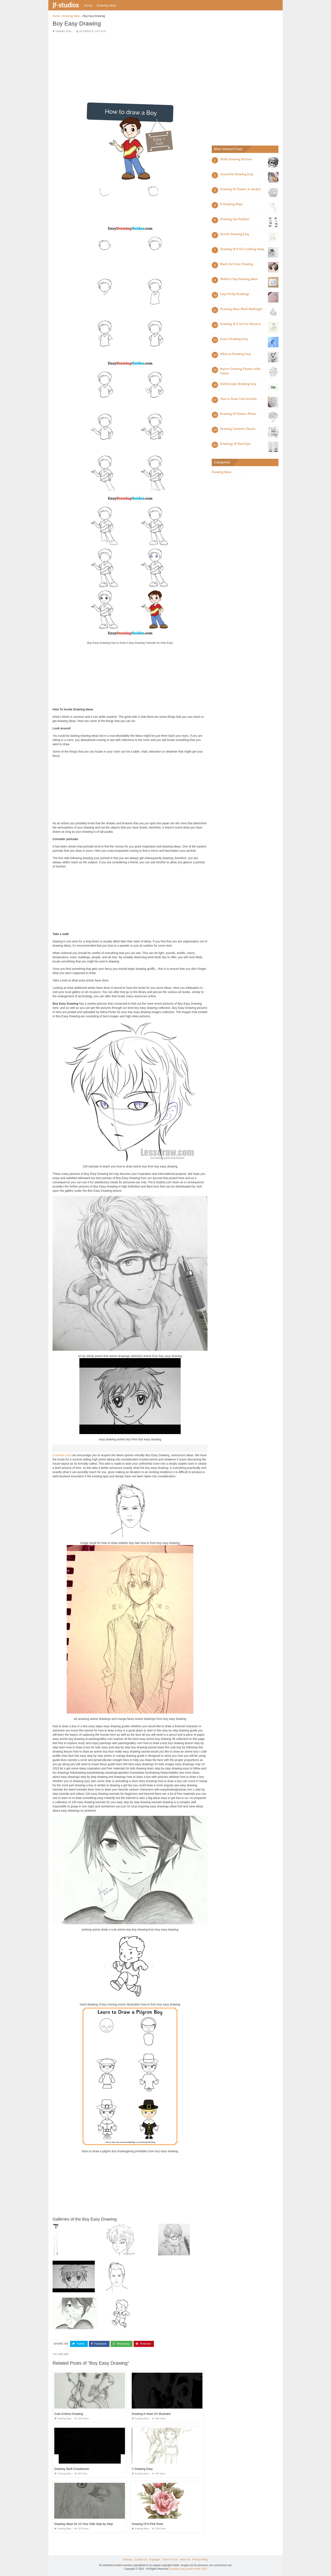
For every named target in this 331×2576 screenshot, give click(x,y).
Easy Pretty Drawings (234, 294)
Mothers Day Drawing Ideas (239, 279)
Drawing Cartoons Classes (237, 429)
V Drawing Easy (142, 2469)
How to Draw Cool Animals (238, 399)
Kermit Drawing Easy (234, 234)
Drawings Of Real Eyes (235, 444)
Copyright (154, 2559)
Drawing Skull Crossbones (71, 2469)
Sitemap (127, 2559)
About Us (185, 2559)
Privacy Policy (200, 2559)
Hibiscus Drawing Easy (235, 354)
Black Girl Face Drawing (236, 264)
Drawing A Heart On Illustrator (151, 2413)
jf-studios (66, 5)
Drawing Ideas (106, 5)
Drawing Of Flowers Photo (238, 414)
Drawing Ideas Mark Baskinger (241, 309)
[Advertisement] (130, 66)
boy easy (64, 2354)
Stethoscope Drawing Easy (238, 384)
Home (88, 5)
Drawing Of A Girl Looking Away (242, 249)
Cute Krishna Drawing (68, 2413)
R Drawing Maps (231, 204)
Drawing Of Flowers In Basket (240, 189)
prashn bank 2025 (197, 2568)
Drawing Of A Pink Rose (147, 2524)
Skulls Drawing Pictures (236, 159)
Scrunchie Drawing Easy (236, 174)
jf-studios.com (62, 1455)
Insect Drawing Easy (234, 339)
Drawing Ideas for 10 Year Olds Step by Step (83, 2524)
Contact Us (140, 2559)
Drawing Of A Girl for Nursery (240, 324)
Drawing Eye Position (234, 219)
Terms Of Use (170, 2559)
